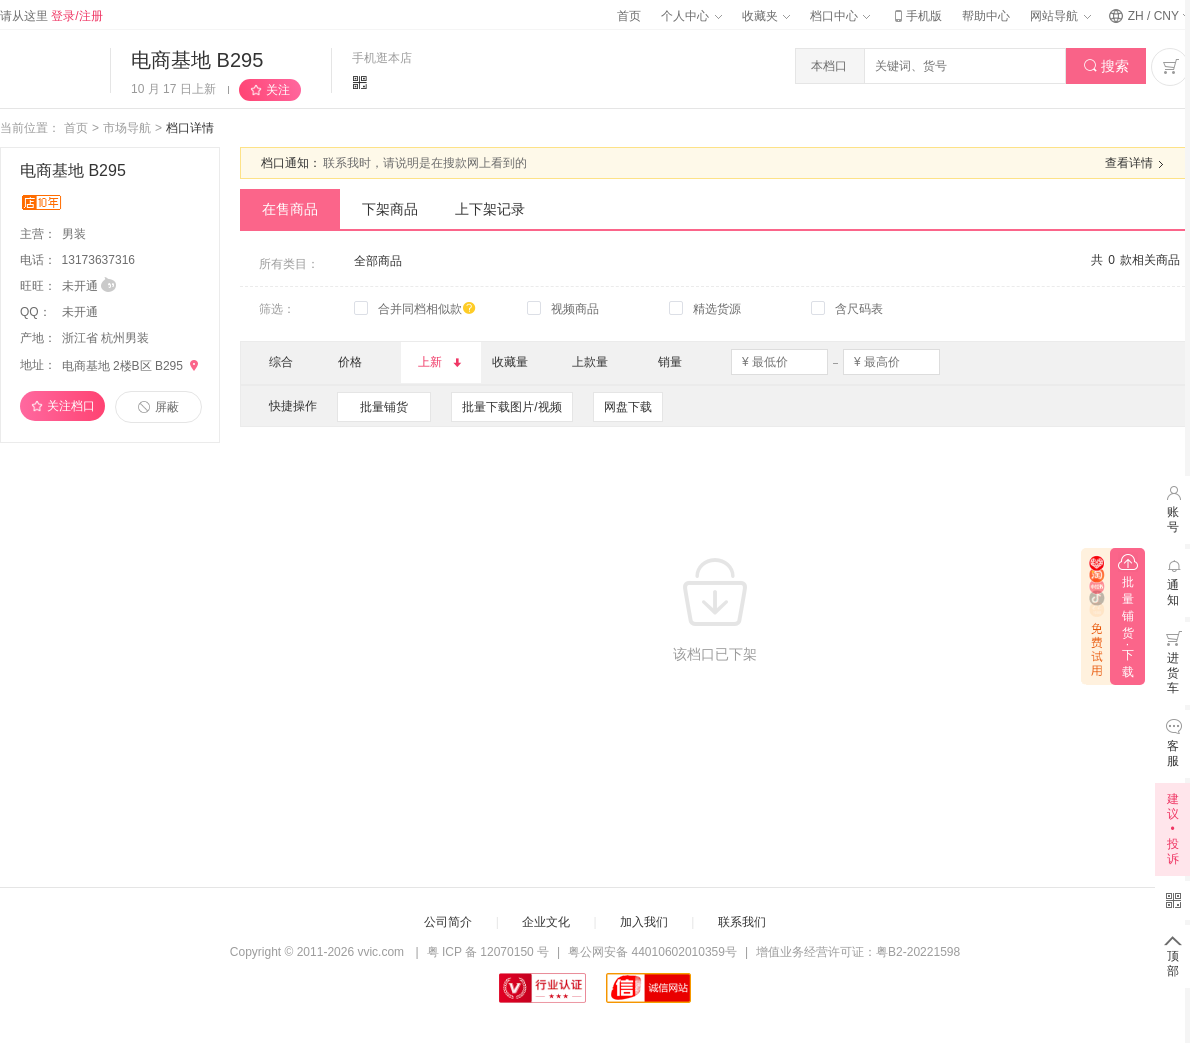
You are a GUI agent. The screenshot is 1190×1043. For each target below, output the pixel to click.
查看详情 (1137, 164)
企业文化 (546, 922)
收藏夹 (766, 16)
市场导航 (127, 128)
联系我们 (742, 922)
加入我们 (644, 922)
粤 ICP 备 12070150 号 (488, 952)
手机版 (916, 16)
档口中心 (840, 16)
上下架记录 (490, 209)
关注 (278, 90)
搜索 (1106, 66)
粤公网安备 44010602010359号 (652, 952)
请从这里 (51, 16)
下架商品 (390, 209)
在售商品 (290, 209)
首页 (629, 16)
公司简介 (448, 922)
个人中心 (691, 16)
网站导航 (1060, 16)
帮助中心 (986, 16)
